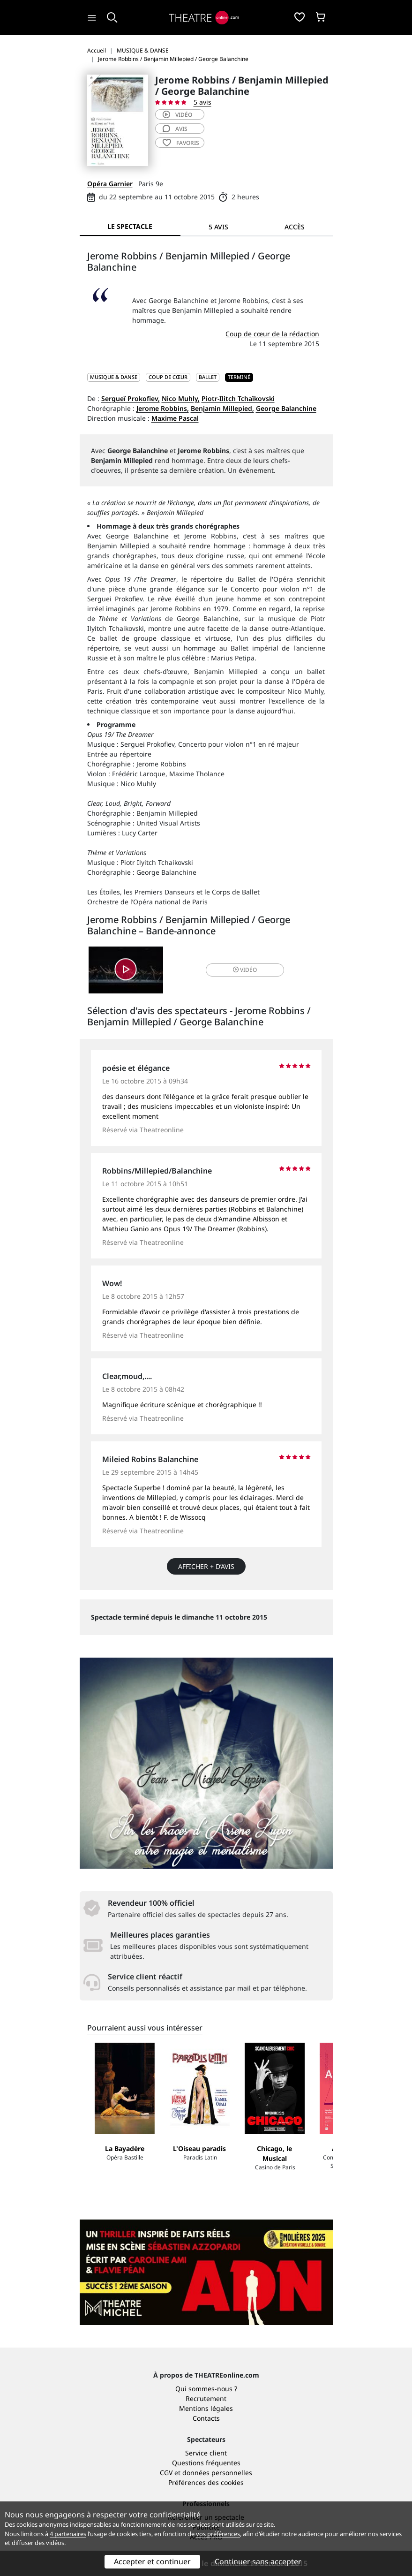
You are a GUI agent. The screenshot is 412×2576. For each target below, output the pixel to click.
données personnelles (217, 2376)
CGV (166, 2376)
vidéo (177, 115)
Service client (206, 2357)
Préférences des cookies (206, 2386)
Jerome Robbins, (162, 408)
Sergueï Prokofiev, (130, 398)
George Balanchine (286, 408)
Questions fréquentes (206, 2367)
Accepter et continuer (152, 2561)
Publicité (206, 2431)
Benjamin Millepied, (222, 408)
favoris (181, 143)
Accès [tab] (295, 226)
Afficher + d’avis (206, 1566)
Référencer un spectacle (206, 2421)
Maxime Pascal (175, 418)
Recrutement (206, 2302)
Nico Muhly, (181, 398)
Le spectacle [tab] (129, 226)
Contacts (206, 2322)
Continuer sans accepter (258, 2561)
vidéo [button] (245, 970)
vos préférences (218, 2534)
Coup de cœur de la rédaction (272, 333)
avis (175, 129)
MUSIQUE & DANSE (113, 376)
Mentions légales (206, 2312)
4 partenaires (68, 2534)
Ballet (208, 376)
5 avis (202, 102)
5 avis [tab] (218, 226)
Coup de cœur (168, 376)
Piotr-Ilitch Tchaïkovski (238, 398)
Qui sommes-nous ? (206, 2292)
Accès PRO (206, 2441)
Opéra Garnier (110, 183)
